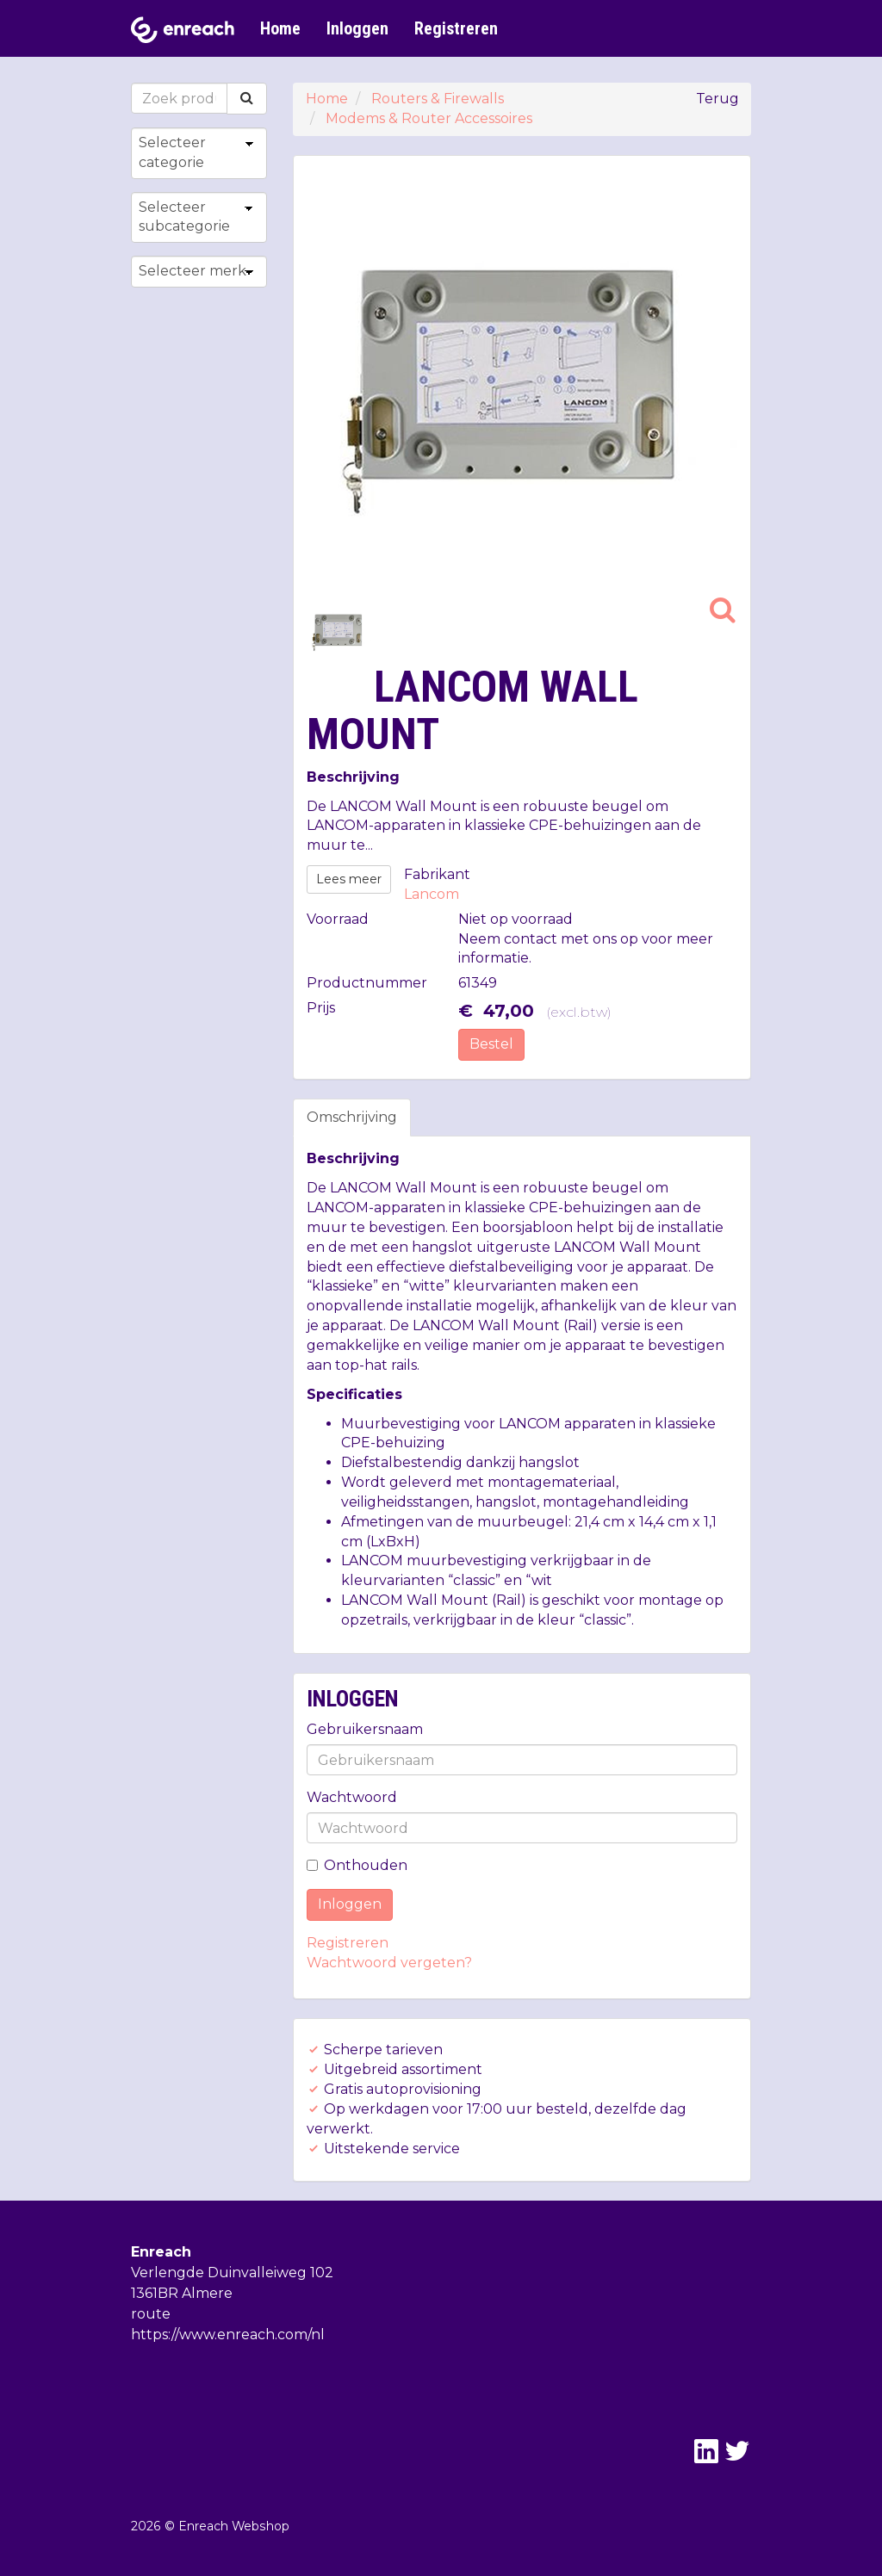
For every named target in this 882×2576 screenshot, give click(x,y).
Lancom (431, 894)
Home (280, 28)
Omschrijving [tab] (352, 1117)
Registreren (456, 28)
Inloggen (357, 28)
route (151, 2314)
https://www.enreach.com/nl (228, 2334)
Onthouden (357, 1865)
